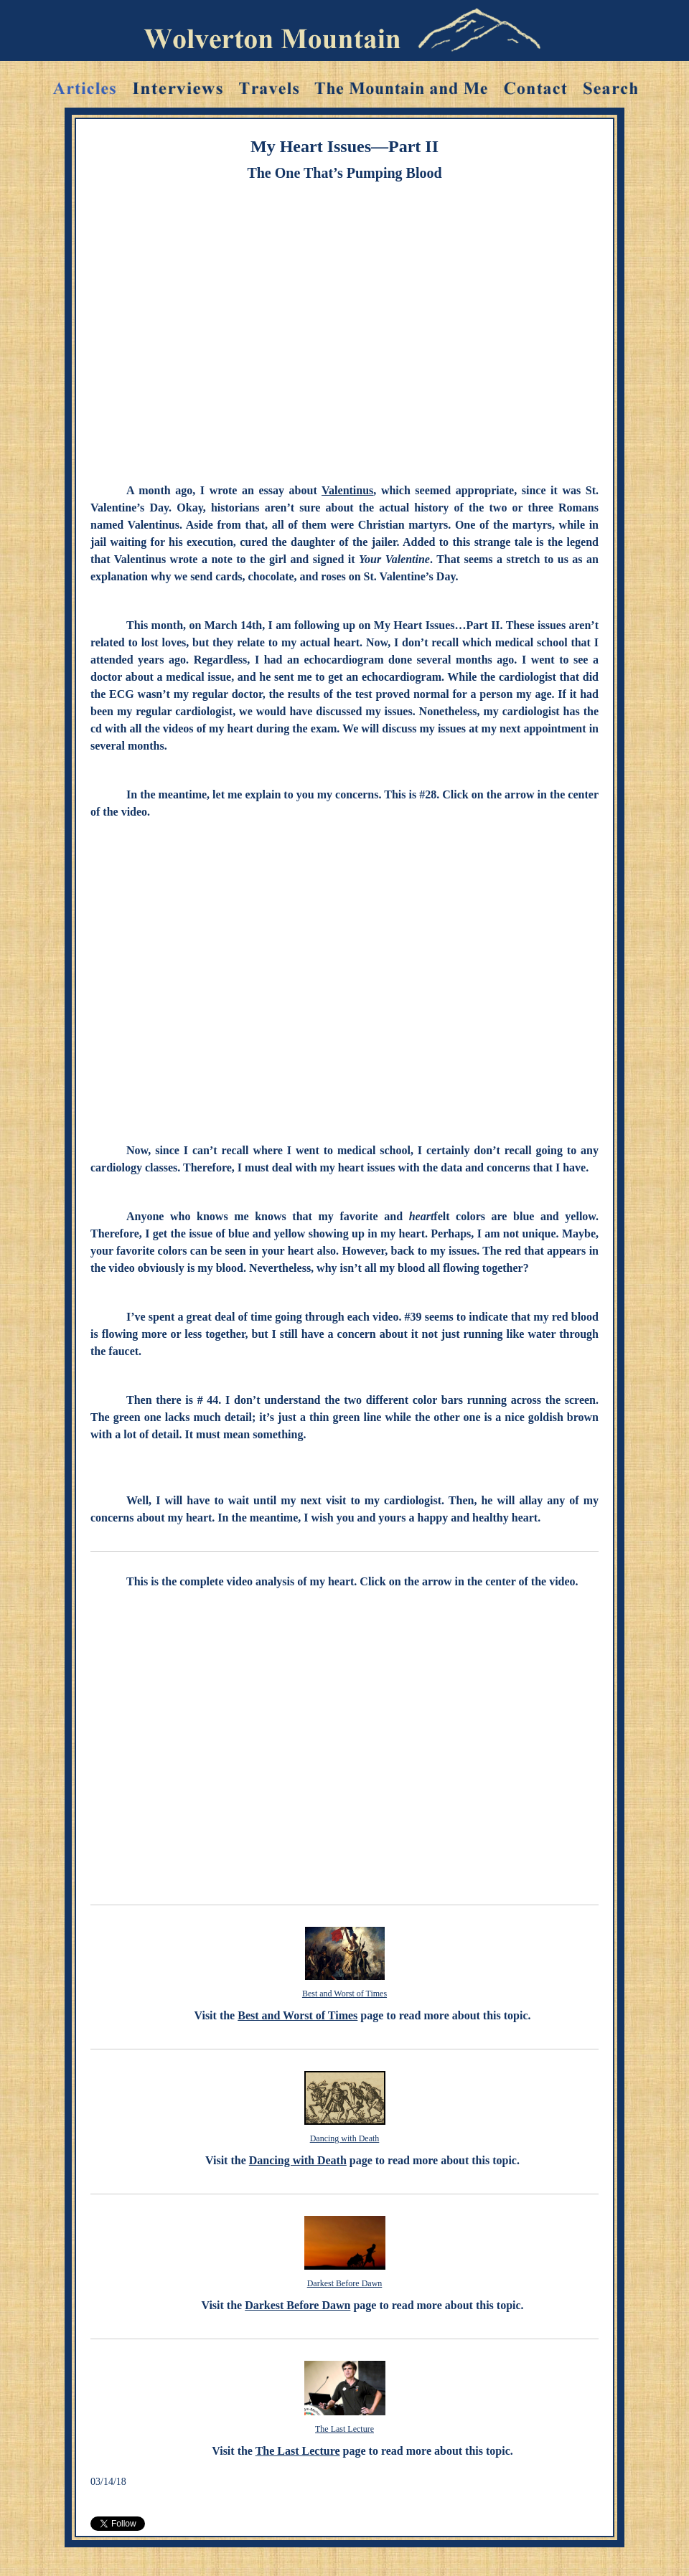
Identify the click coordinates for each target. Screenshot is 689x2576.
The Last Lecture (344, 2429)
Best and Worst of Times (344, 1993)
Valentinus (347, 490)
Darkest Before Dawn (345, 2283)
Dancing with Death (345, 2138)
